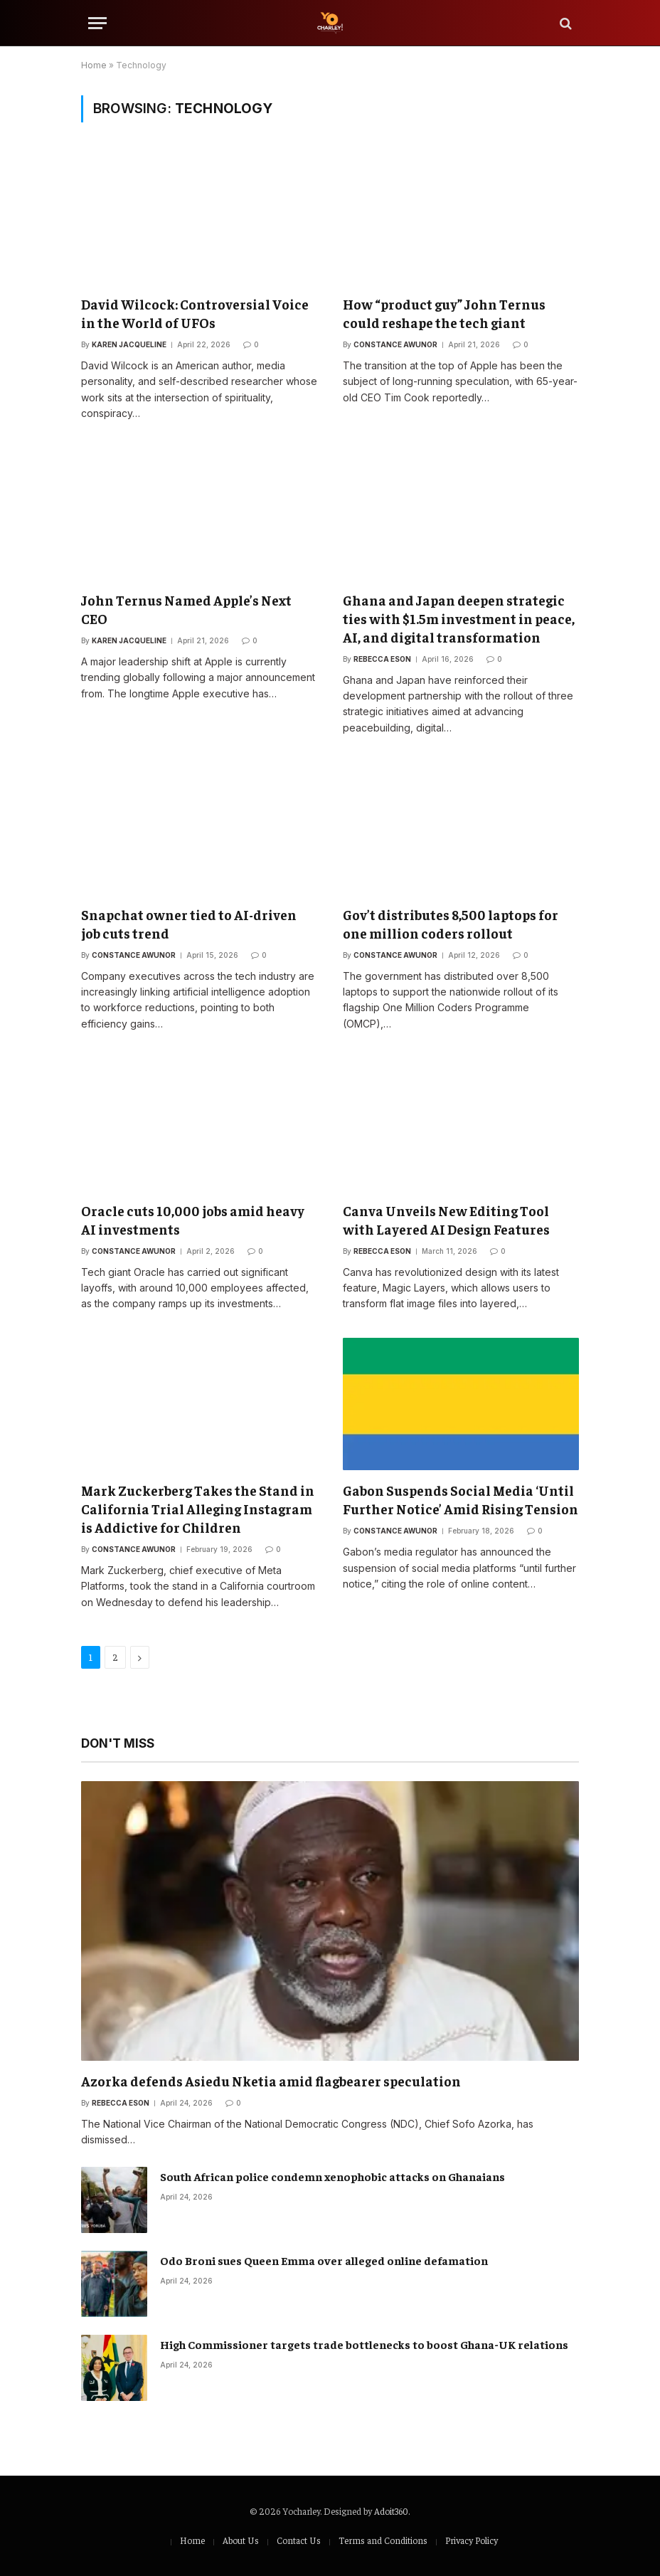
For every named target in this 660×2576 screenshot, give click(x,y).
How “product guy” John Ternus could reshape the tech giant (444, 313)
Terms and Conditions (383, 2540)
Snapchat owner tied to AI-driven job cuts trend (189, 923)
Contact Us (299, 2540)
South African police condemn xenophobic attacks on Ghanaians (332, 2176)
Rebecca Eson (382, 659)
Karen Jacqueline (129, 344)
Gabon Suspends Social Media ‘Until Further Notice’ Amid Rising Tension (460, 1499)
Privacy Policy (471, 2540)
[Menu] (97, 23)
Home (94, 65)
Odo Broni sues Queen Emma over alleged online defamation (324, 2260)
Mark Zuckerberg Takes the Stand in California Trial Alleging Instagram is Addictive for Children (197, 1509)
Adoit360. (392, 2511)
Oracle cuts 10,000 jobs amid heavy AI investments (192, 1219)
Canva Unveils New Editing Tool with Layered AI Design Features (446, 1219)
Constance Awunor (395, 344)
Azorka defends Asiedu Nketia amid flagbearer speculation (271, 2080)
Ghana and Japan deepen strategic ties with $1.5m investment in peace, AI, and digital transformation (459, 618)
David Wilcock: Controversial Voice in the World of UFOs (195, 313)
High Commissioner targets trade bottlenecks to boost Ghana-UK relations (364, 2344)
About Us (241, 2540)
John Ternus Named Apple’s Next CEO (186, 609)
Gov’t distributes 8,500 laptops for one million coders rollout (450, 923)
